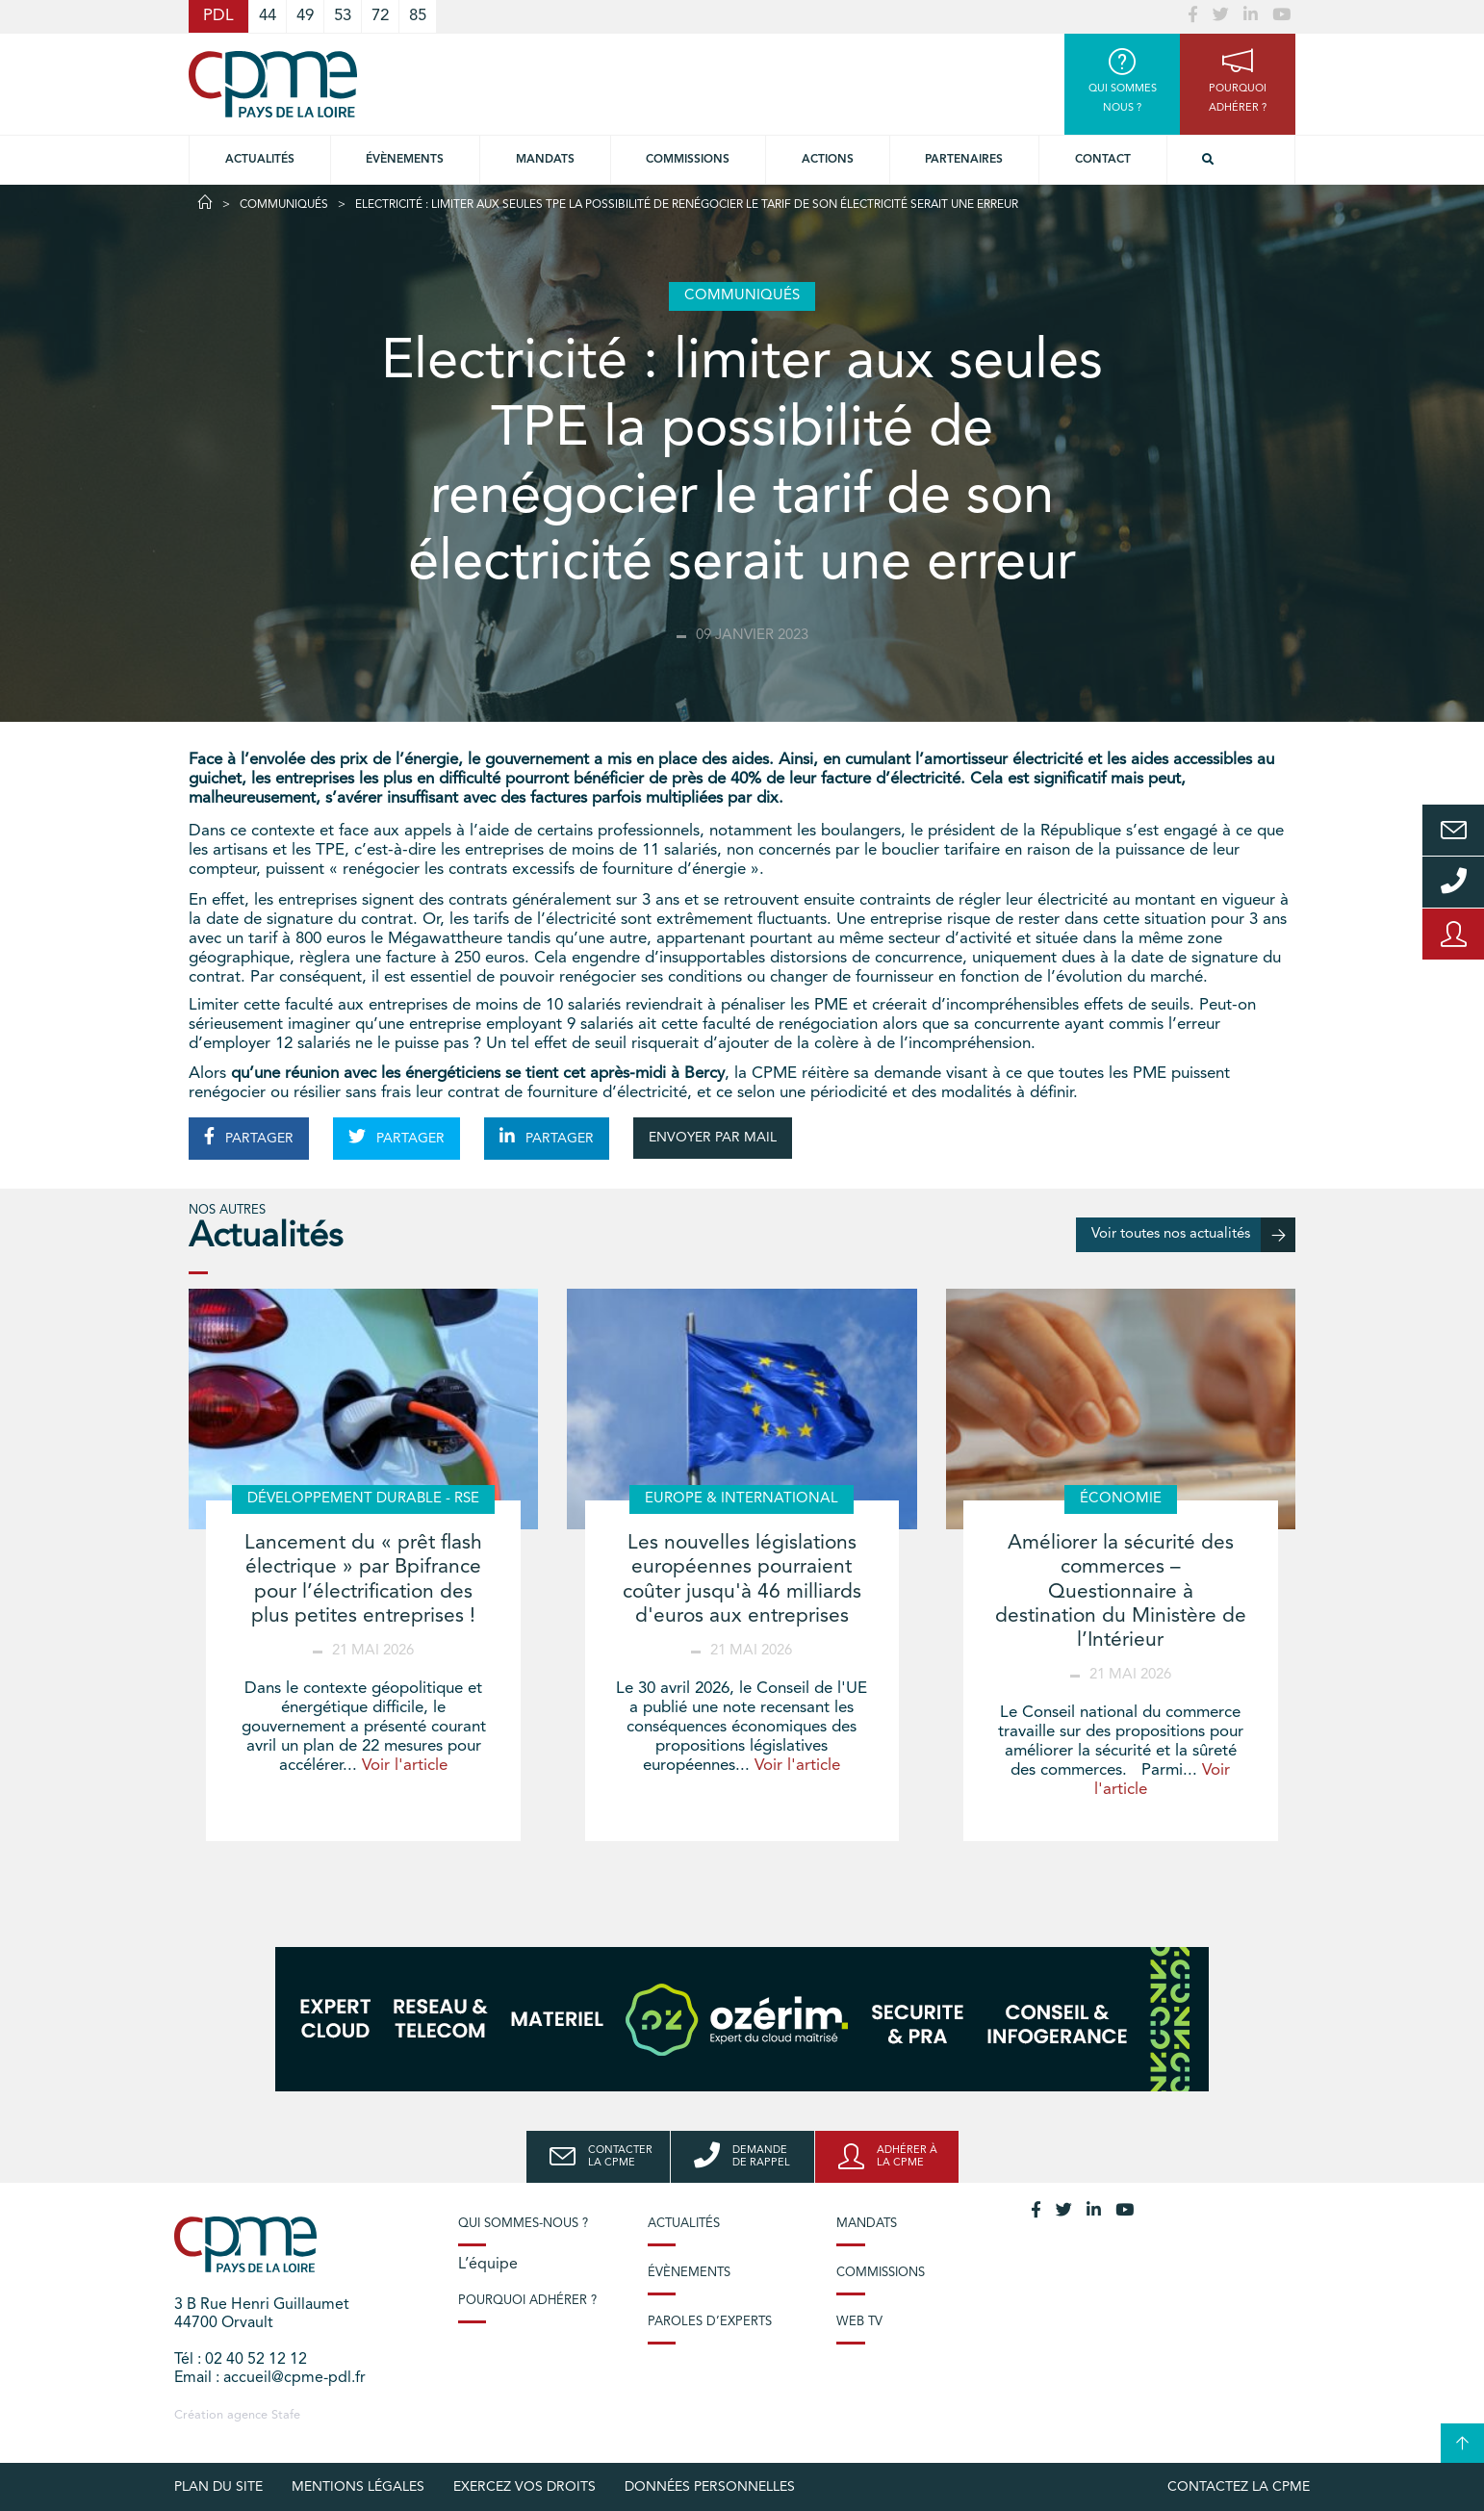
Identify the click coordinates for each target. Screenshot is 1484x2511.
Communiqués (284, 205)
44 (267, 16)
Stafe (285, 2415)
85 (417, 16)
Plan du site (218, 2487)
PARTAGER (249, 1136)
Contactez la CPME (1238, 2487)
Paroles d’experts (710, 2322)
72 (380, 16)
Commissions (880, 2273)
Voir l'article (405, 1765)
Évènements (405, 160)
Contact (1103, 160)
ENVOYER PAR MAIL (713, 1137)
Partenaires (964, 160)
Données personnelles (710, 2487)
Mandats (545, 160)
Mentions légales (358, 2487)
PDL (218, 16)
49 (305, 16)
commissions (687, 160)
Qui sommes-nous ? (523, 2223)
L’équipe (488, 2264)
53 (342, 16)
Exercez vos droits (524, 2487)
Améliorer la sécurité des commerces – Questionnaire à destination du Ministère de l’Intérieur (1120, 1592)
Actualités (259, 160)
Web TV (859, 2322)
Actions (828, 160)
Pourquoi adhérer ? (527, 2300)
